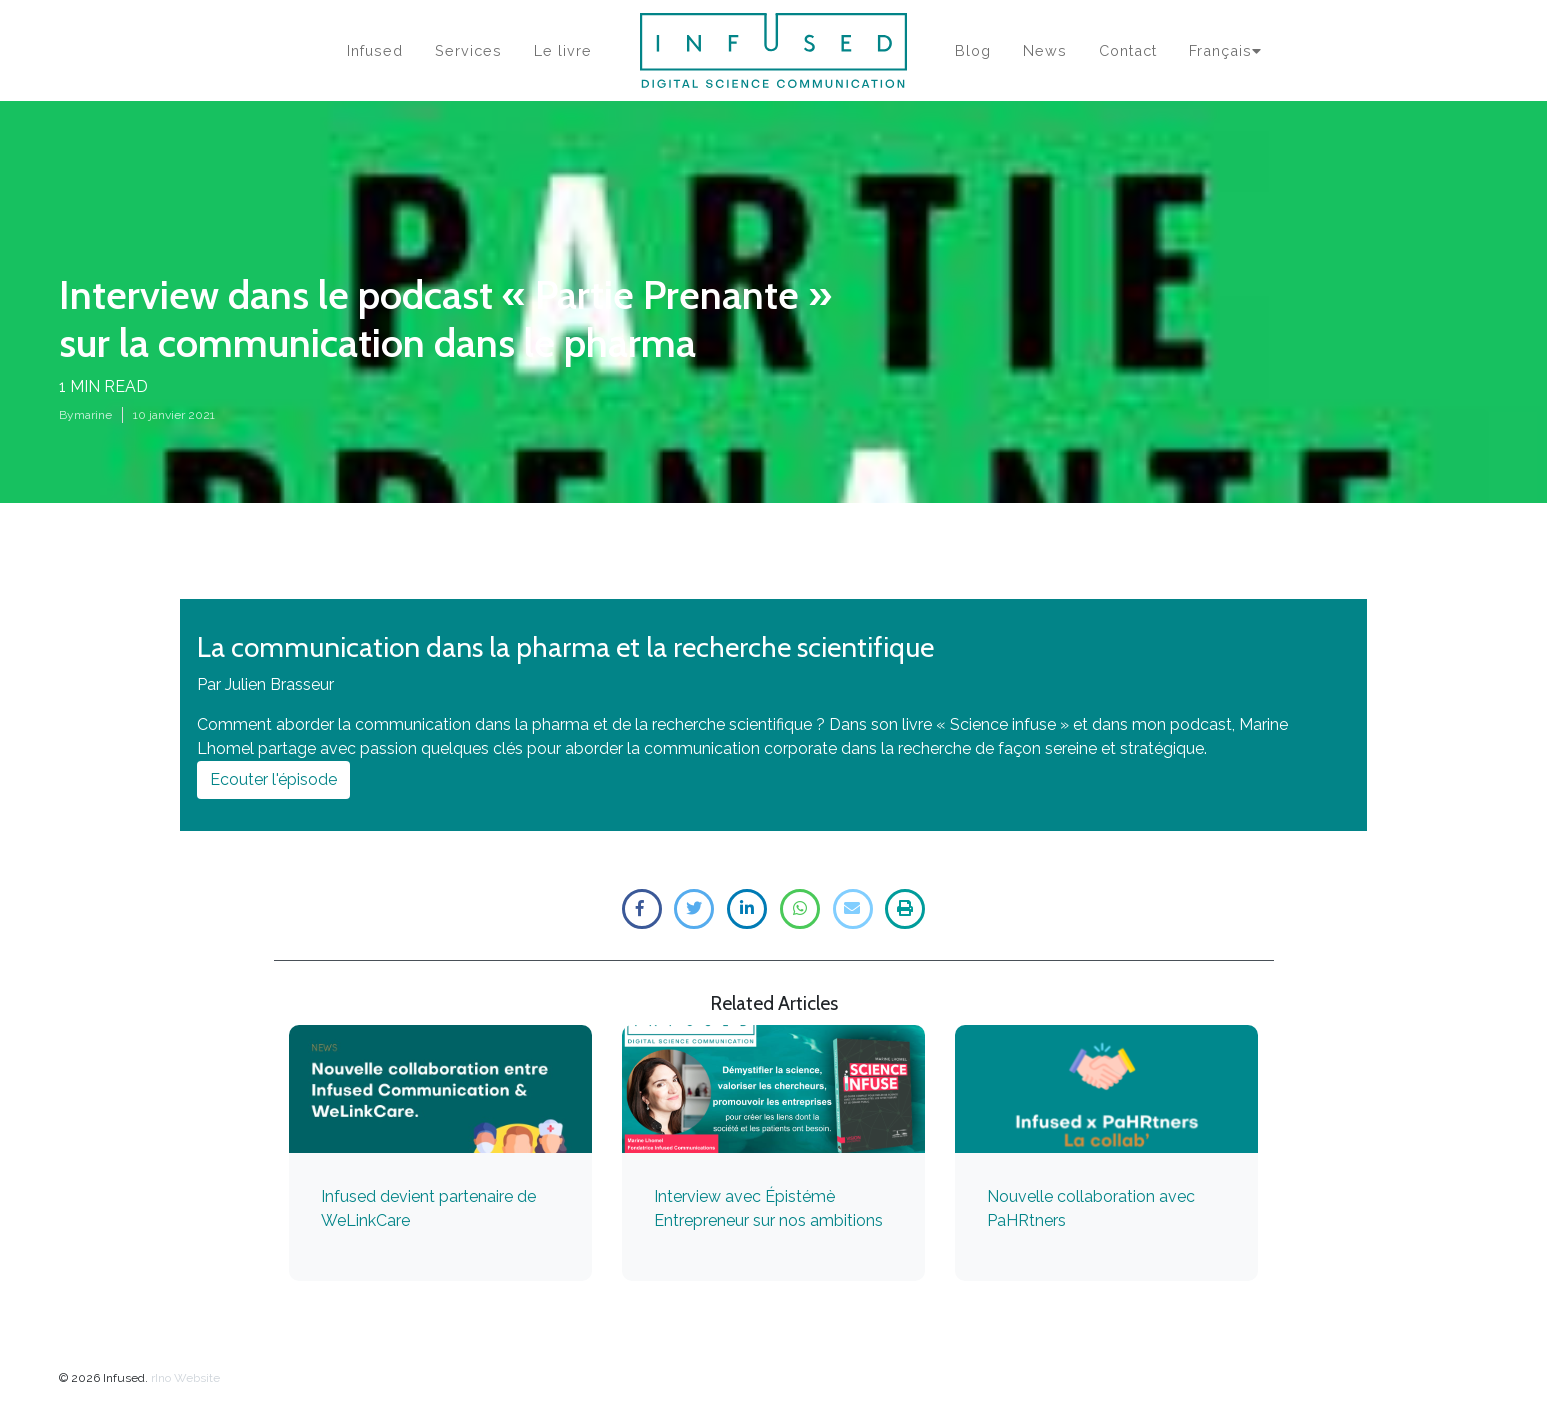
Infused (375, 50)
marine (93, 415)
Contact (1128, 50)
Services (468, 50)
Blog (973, 50)
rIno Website (185, 1378)
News (1045, 50)
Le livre (563, 50)
